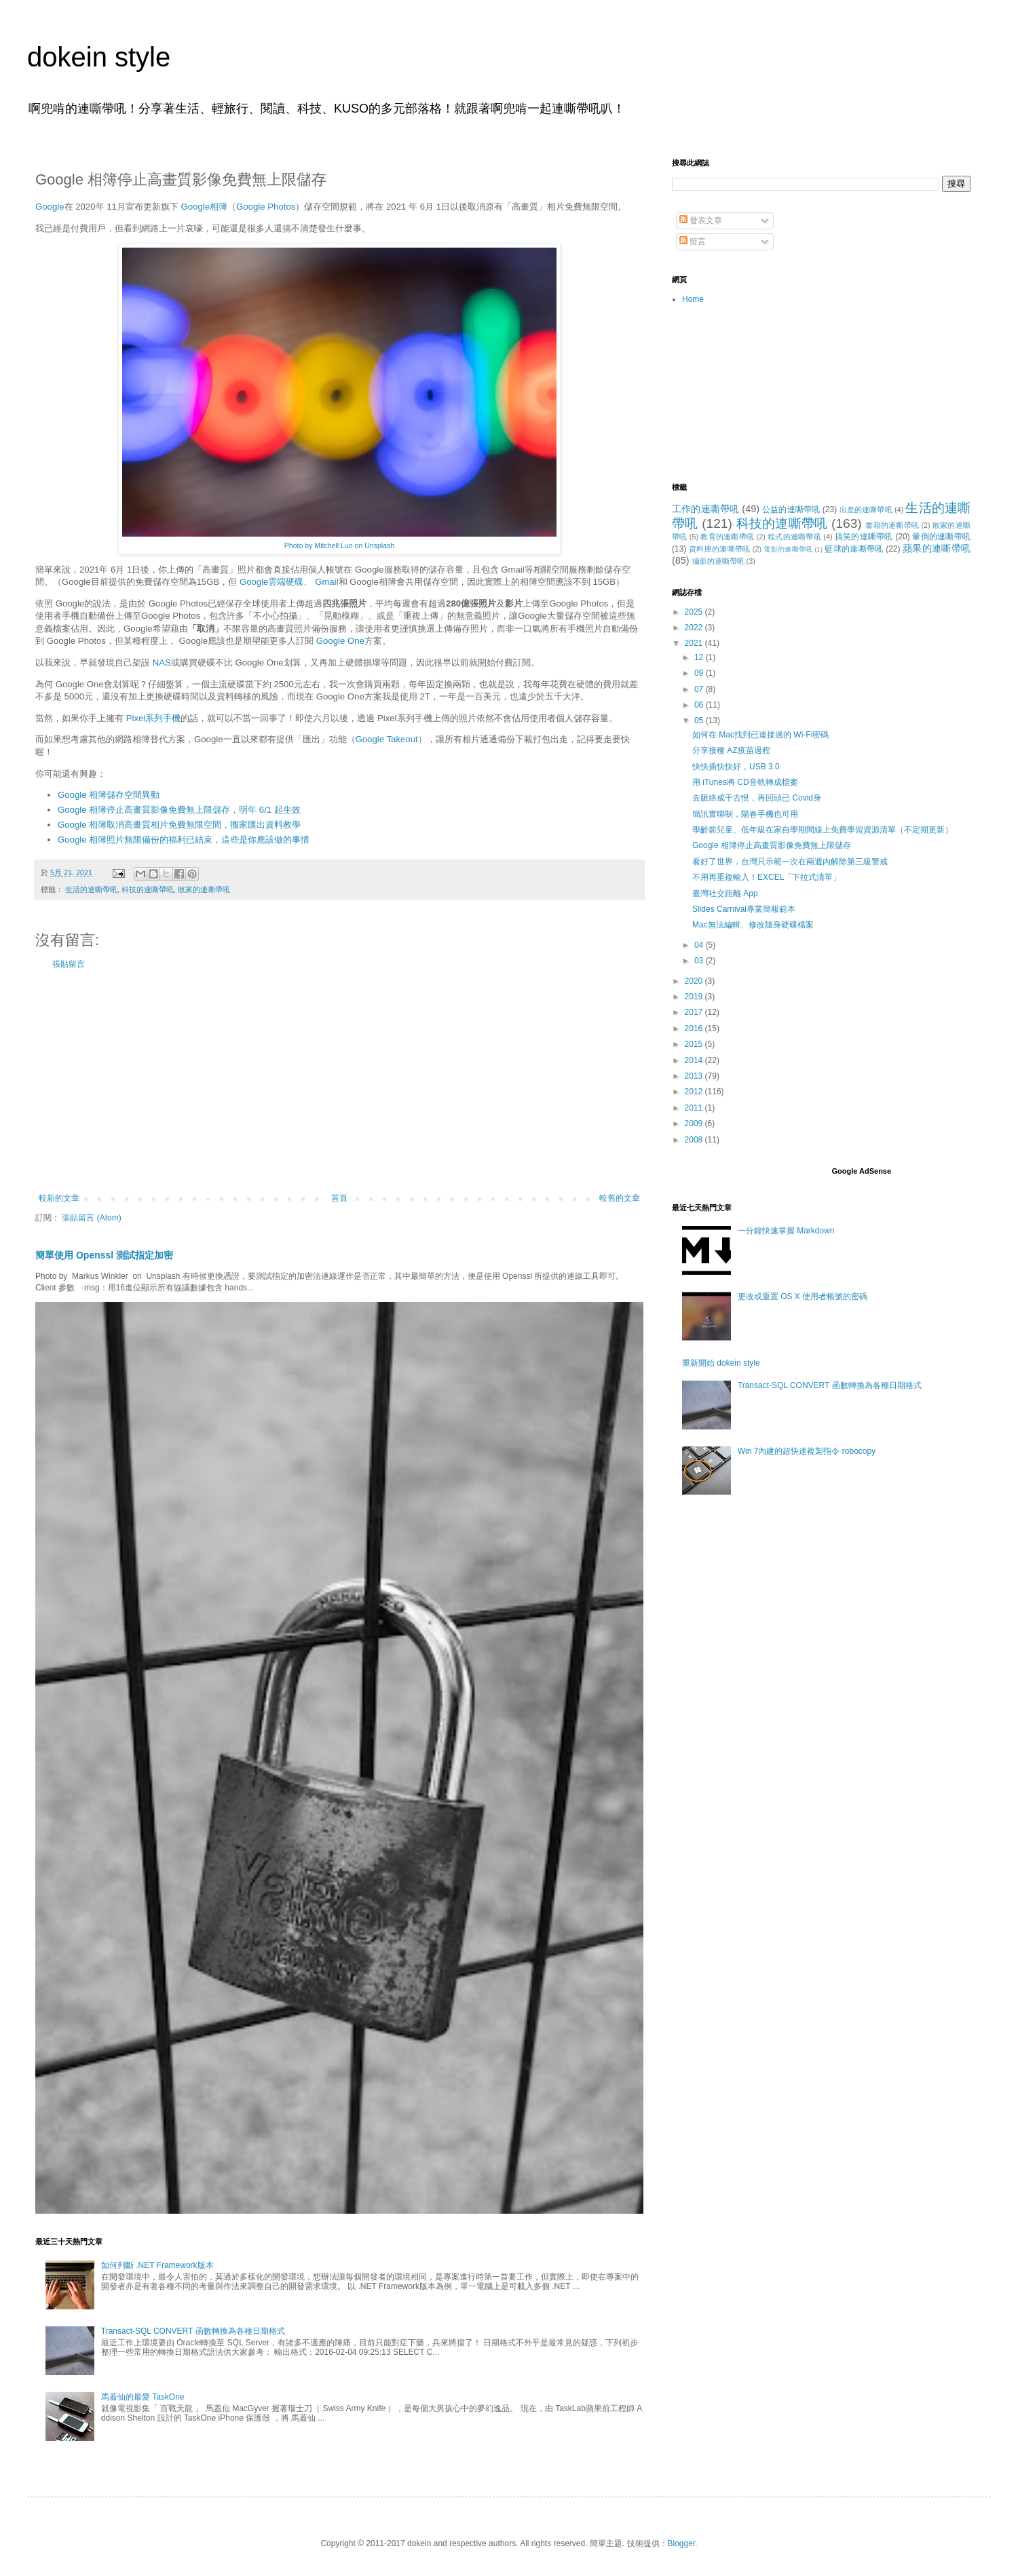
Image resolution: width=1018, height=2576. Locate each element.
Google (49, 206)
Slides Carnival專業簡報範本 (743, 909)
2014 (695, 1060)
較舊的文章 (619, 1198)
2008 (695, 1140)
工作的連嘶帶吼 (705, 508)
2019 (695, 996)
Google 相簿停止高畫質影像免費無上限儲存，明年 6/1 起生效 (179, 810)
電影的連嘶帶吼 (788, 549)
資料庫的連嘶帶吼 (720, 549)
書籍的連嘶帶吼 (892, 525)
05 (700, 720)
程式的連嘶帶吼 (794, 537)
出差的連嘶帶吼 (866, 509)
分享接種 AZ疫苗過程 (731, 750)
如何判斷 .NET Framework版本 (157, 2265)
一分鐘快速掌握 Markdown (786, 1230)
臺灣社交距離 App (725, 893)
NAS (162, 662)
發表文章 (700, 220)
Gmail (326, 582)
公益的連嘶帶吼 (791, 509)
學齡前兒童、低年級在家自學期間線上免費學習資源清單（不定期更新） (822, 829)
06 (700, 705)
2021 (695, 643)
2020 (695, 981)
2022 (695, 627)
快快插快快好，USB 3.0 (736, 766)
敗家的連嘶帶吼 (204, 889)
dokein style (98, 57)
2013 (695, 1076)
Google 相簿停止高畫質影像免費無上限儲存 (771, 845)
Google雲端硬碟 (272, 582)
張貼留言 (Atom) (91, 1218)
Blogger (682, 2543)
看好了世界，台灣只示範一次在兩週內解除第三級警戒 (790, 861)
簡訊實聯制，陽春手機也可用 (745, 814)
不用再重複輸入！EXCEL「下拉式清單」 (766, 877)
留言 (692, 241)
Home (693, 299)
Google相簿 (204, 206)
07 (700, 689)
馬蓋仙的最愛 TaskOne (143, 2397)
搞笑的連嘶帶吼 (864, 536)
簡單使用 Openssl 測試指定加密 (104, 1255)
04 (700, 945)
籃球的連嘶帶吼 (854, 549)
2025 (695, 612)
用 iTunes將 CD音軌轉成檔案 (745, 782)
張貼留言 (68, 964)
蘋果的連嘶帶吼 (936, 548)
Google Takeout (387, 739)
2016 (695, 1028)
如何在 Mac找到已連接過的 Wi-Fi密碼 (760, 734)
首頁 (339, 1198)
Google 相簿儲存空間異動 (108, 795)
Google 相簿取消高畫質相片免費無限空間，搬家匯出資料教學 (179, 825)
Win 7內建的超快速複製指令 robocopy (806, 1451)
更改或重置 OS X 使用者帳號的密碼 (802, 1296)
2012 (695, 1091)
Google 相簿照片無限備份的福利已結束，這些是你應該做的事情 (183, 839)
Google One (340, 641)
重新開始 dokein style (721, 1363)
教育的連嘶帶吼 (727, 537)
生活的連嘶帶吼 (91, 889)
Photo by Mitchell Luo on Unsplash (339, 545)
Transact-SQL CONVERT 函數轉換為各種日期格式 (193, 2331)
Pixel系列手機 (153, 718)
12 (700, 657)
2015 (695, 1044)
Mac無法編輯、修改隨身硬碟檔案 (753, 924)
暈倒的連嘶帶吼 (941, 536)
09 (700, 673)
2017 (695, 1012)
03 (700, 960)
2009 (695, 1123)
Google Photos (265, 206)
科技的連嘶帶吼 (147, 889)
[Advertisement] (339, 1081)
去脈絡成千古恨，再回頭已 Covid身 (756, 798)
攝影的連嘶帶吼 (718, 561)
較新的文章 (59, 1198)
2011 (695, 1108)
